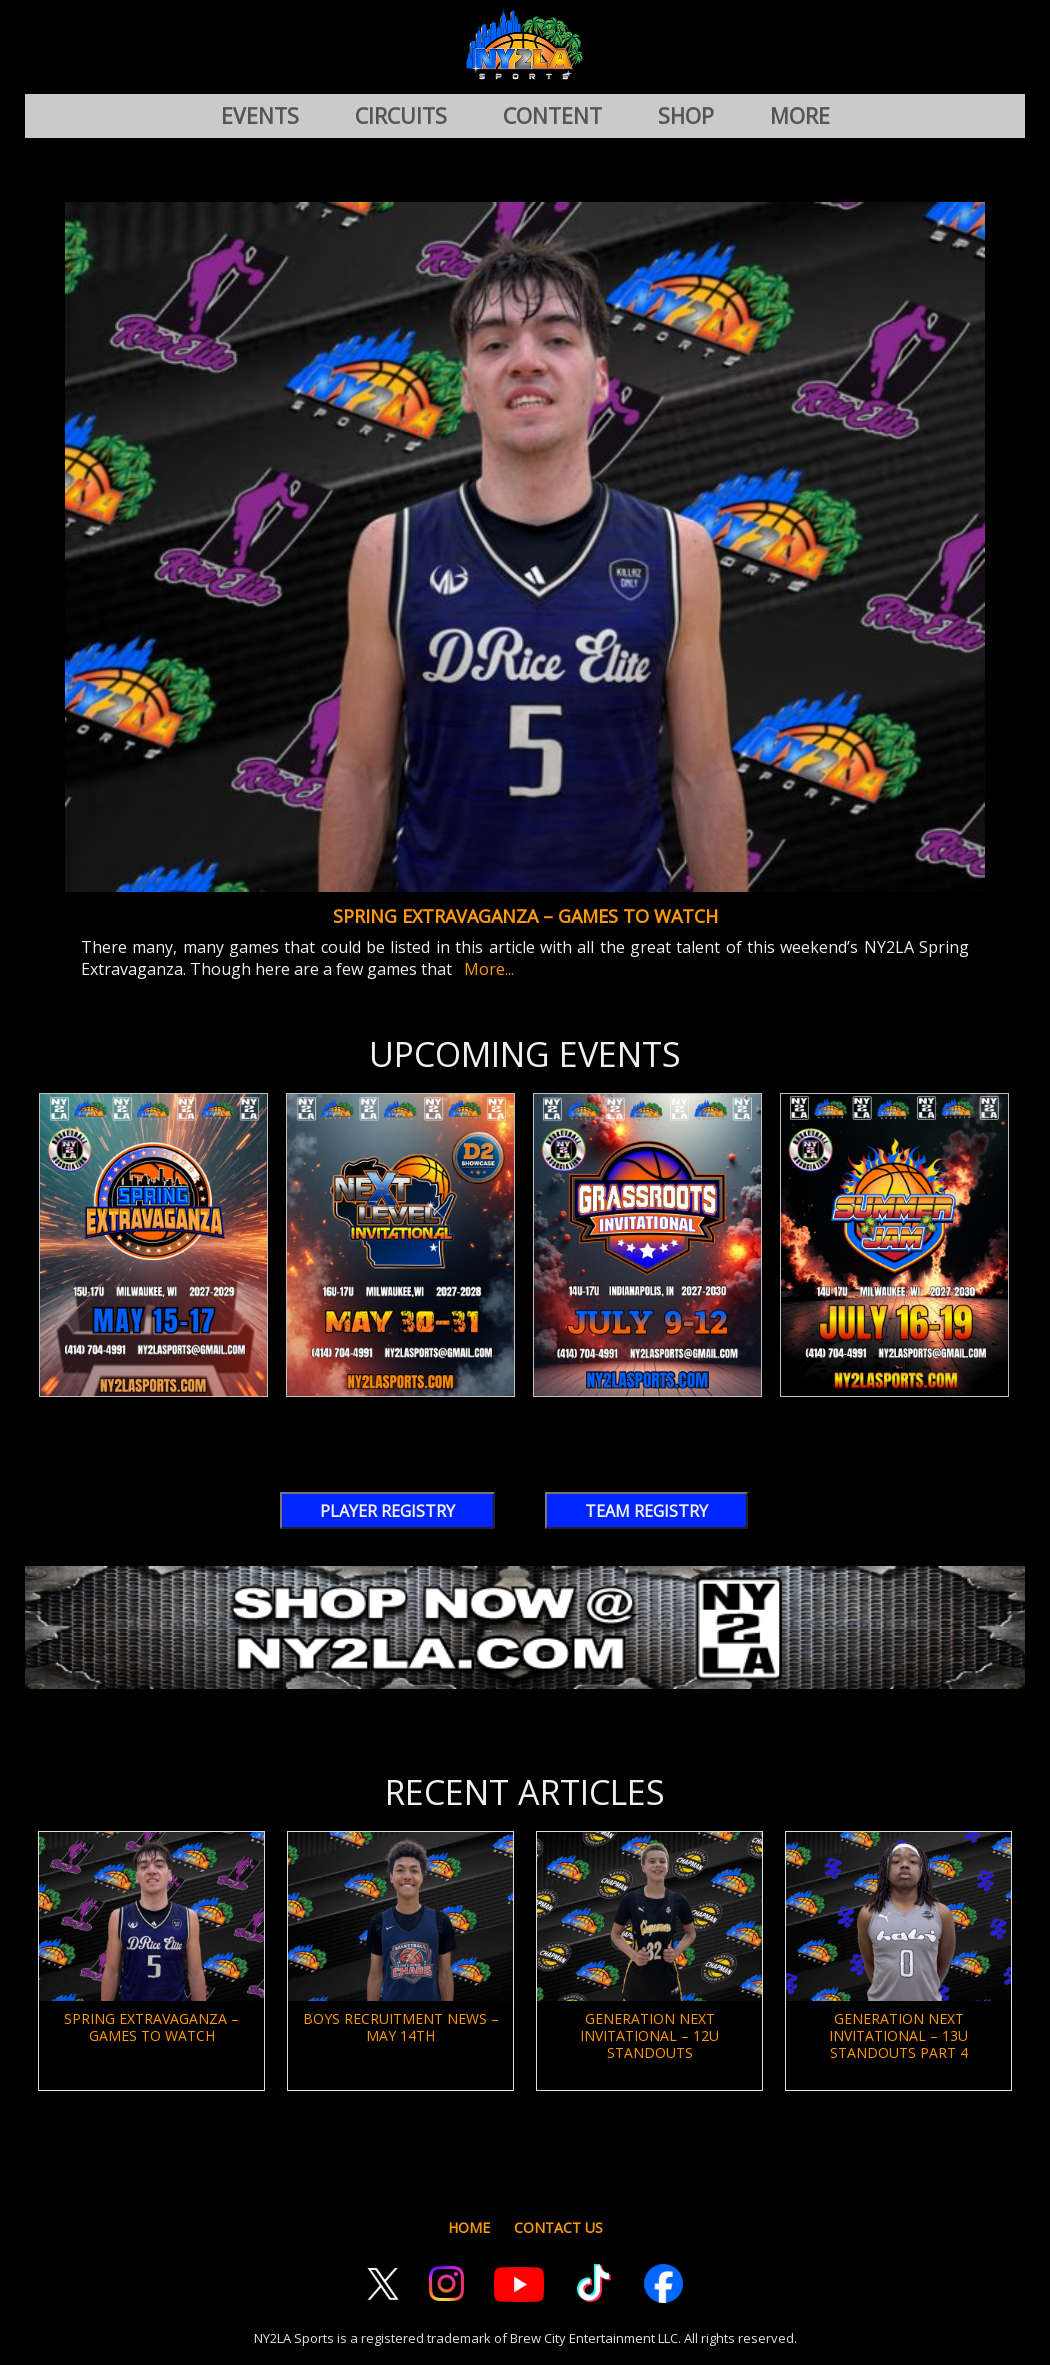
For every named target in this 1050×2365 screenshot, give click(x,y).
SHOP (686, 116)
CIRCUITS (401, 116)
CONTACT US (558, 2227)
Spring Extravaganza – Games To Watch (525, 916)
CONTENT (552, 116)
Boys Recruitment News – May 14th (401, 2027)
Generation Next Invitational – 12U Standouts (649, 2035)
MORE (800, 116)
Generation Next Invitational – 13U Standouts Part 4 (898, 2035)
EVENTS (260, 116)
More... (485, 969)
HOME (469, 2227)
